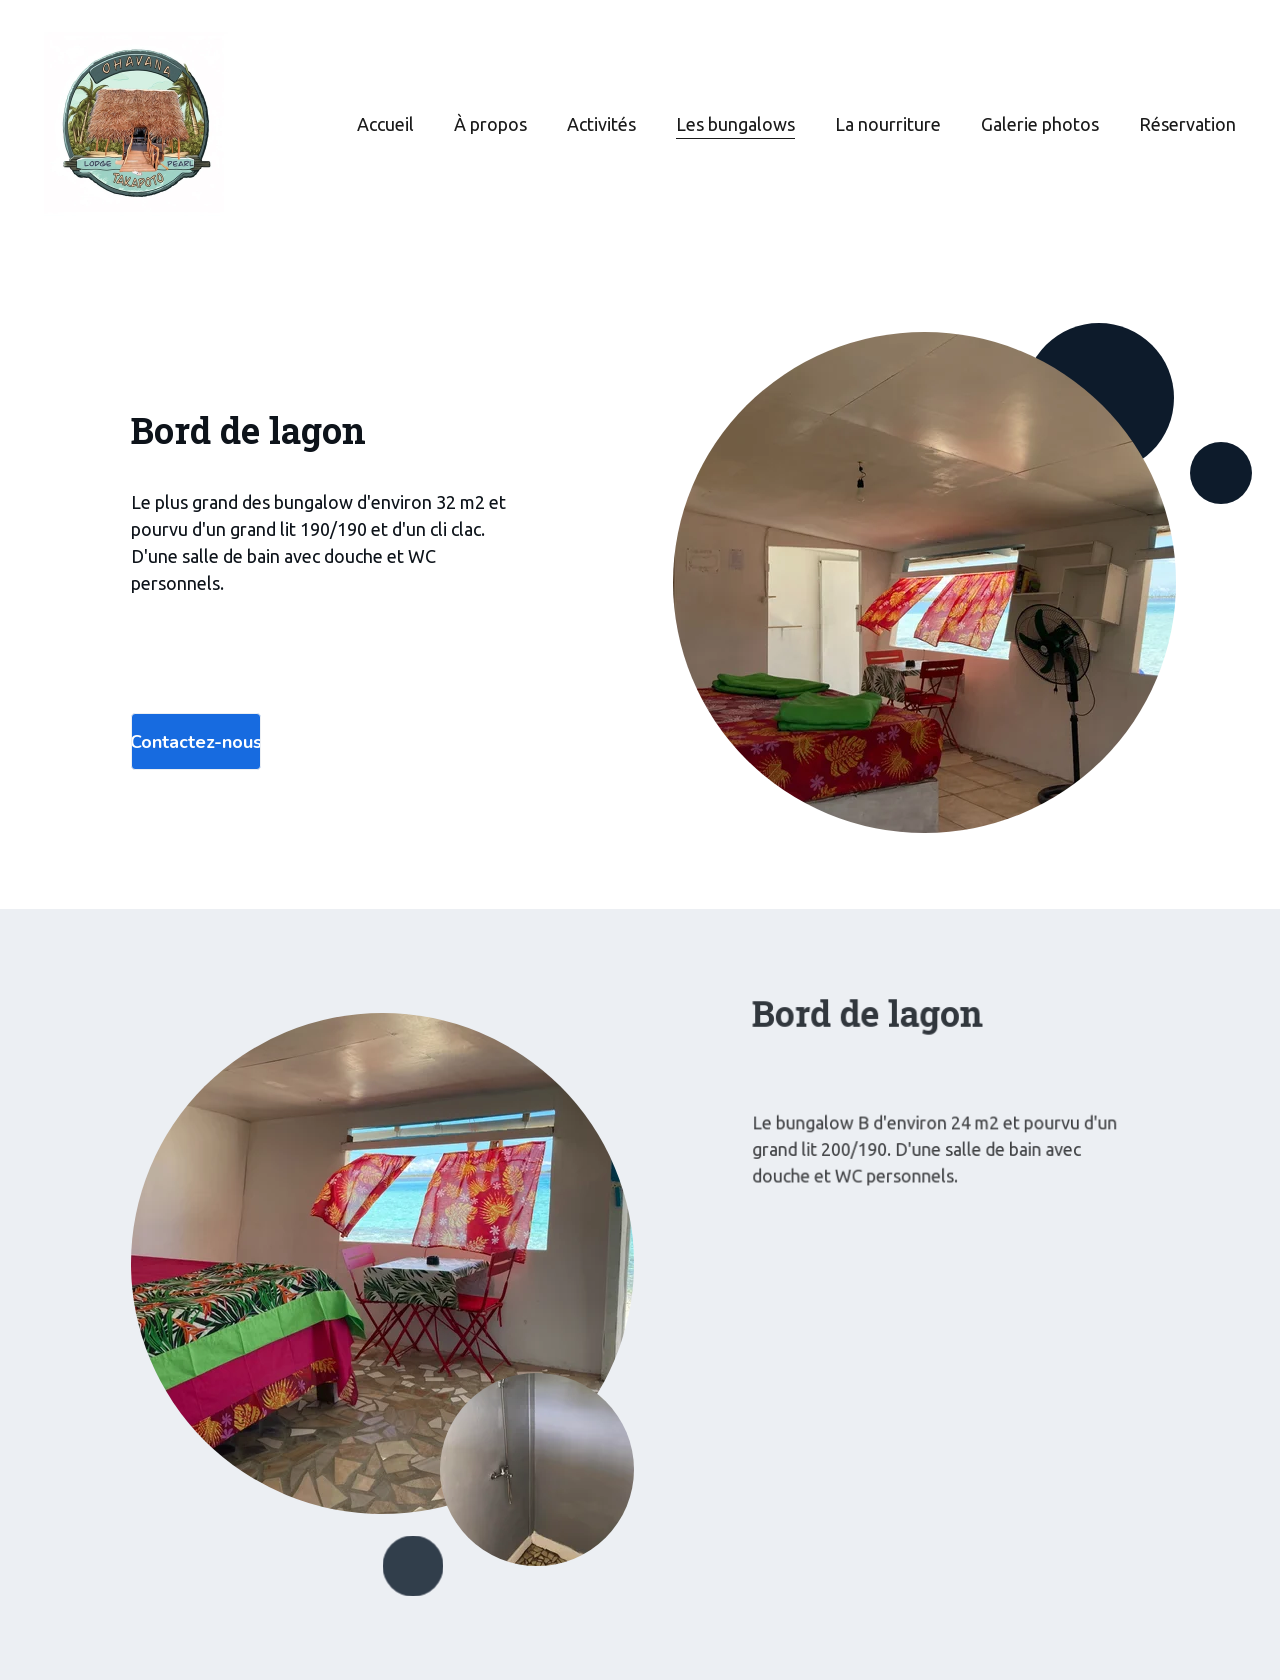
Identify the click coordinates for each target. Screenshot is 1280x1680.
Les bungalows (735, 124)
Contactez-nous (196, 742)
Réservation (1187, 124)
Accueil (385, 124)
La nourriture (888, 124)
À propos (490, 124)
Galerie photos (1040, 124)
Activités (601, 124)
